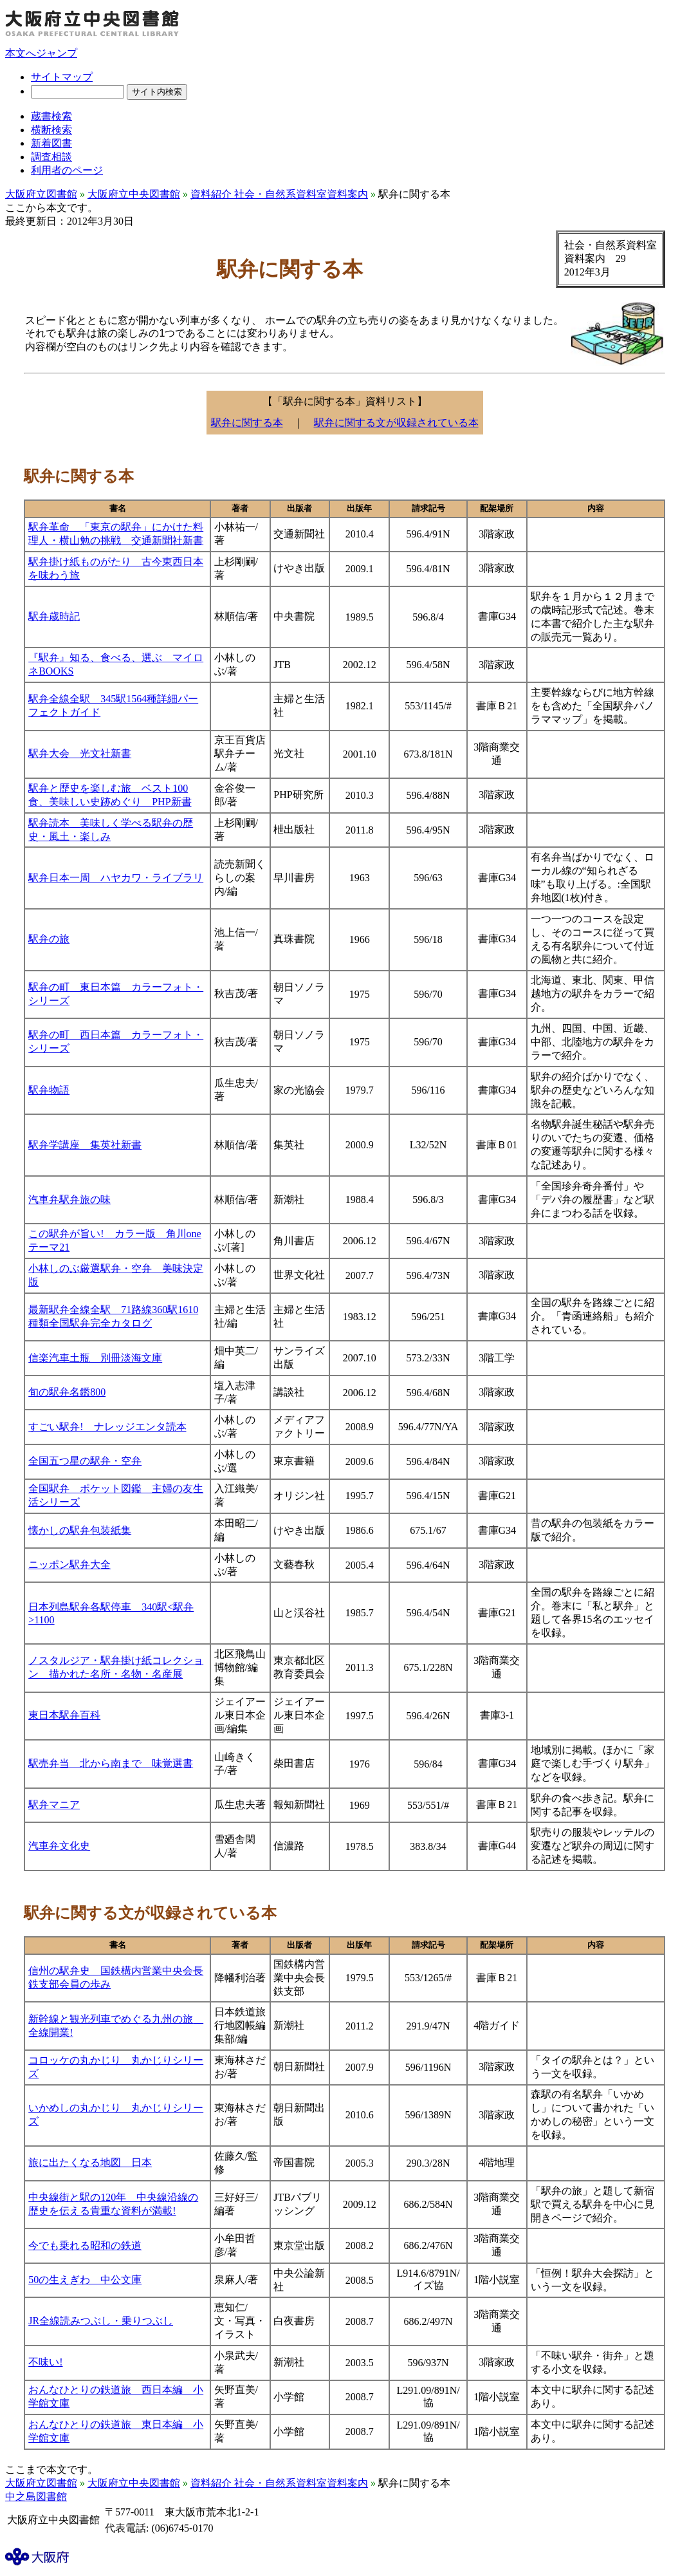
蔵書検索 (51, 116)
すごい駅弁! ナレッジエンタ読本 (107, 1426)
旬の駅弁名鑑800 (67, 1391)
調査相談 (51, 156)
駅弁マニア (54, 1804)
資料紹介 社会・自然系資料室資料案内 (279, 194)
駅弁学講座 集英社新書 (85, 1144)
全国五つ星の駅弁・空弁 (85, 1460)
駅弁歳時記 (54, 616)
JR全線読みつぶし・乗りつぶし (100, 2320)
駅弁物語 (48, 1090)
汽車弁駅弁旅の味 (69, 1199)
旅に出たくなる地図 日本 (90, 2162)
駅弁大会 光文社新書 (79, 753)
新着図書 (51, 143)
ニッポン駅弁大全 (69, 1564)
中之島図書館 (36, 2496)
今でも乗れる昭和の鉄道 (85, 2245)
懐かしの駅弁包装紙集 (79, 1530)
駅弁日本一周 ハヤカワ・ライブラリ (115, 877)
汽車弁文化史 (59, 1845)
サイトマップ (62, 76)
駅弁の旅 (48, 938)
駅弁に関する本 (247, 422)
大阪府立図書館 (41, 194)
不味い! (45, 2362)
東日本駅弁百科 (64, 1715)
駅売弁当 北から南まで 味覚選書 (110, 1763)
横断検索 (51, 129)
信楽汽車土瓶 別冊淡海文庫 (95, 1357)
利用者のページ (67, 170)
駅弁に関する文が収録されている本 (396, 422)
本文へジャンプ (41, 53)
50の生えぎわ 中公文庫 (85, 2279)
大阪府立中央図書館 (133, 194)
